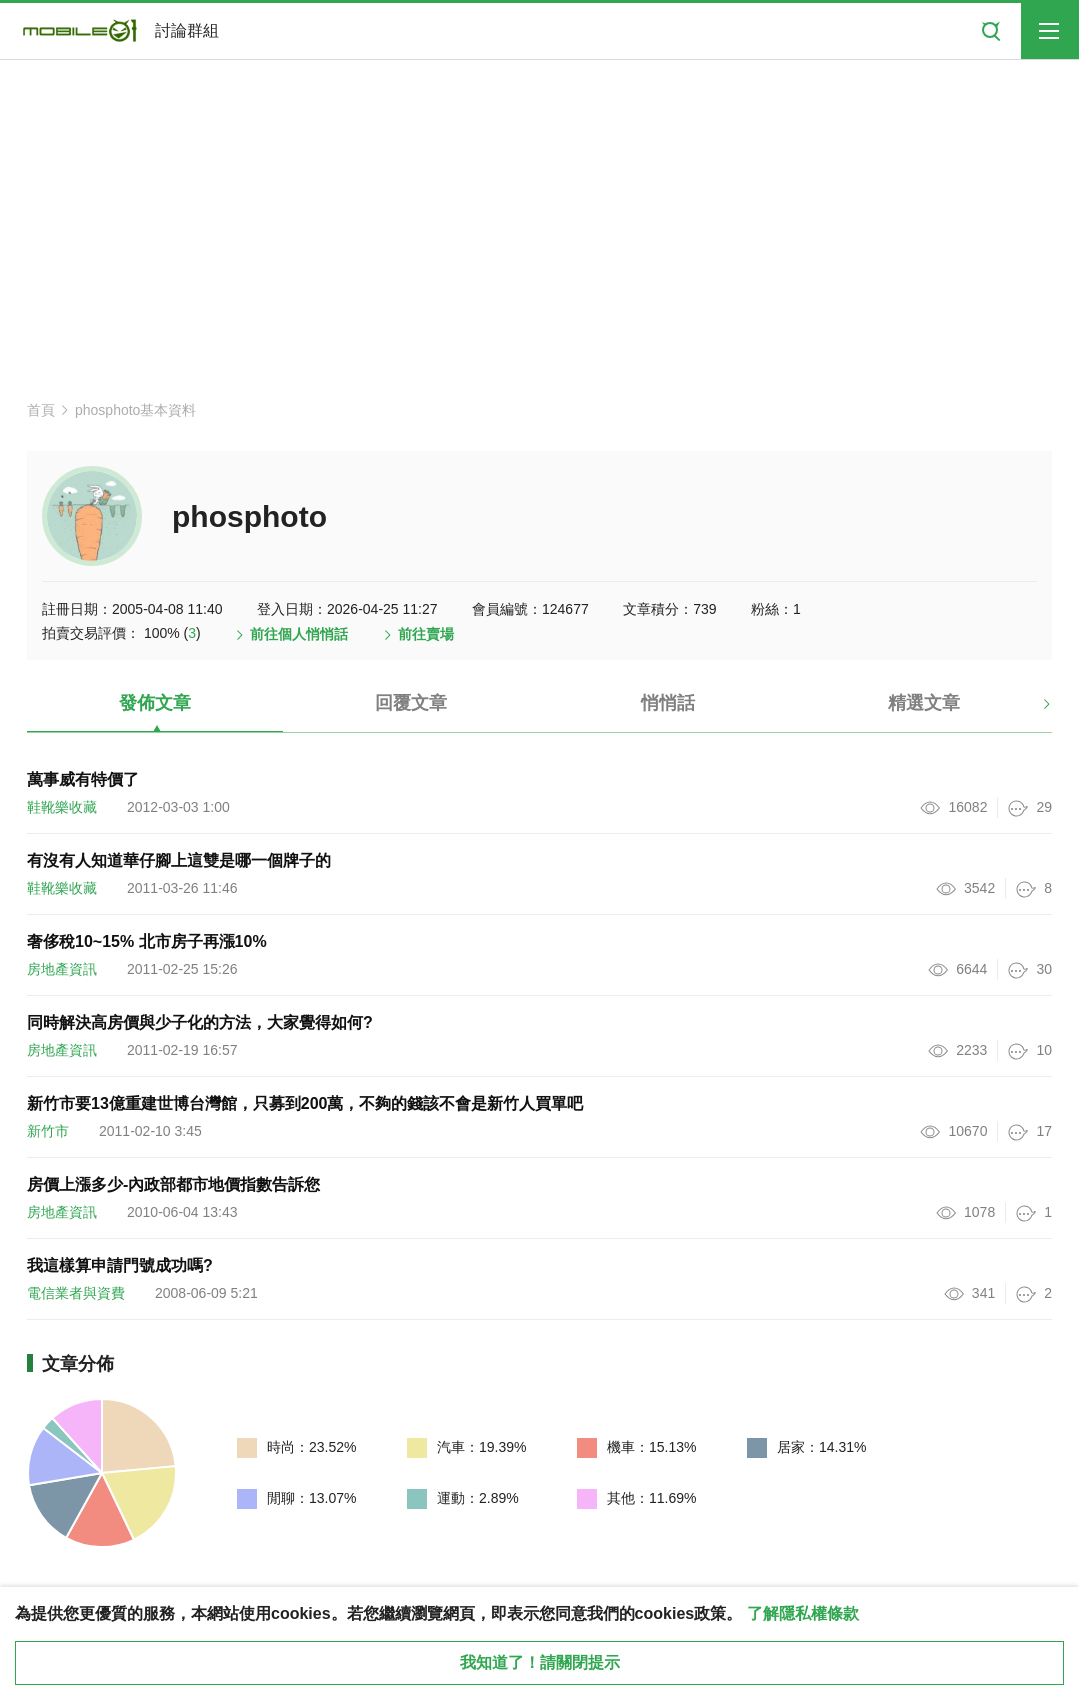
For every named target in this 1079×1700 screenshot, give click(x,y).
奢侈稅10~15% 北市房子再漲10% (147, 941)
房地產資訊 (62, 969)
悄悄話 (668, 703)
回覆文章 (411, 703)
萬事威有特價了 (83, 779)
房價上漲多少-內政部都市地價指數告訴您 (173, 1184)
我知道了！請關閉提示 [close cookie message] (540, 1662)
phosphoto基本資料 (135, 410)
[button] (1029, 711)
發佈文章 (155, 703)
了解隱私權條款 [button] (803, 1613)
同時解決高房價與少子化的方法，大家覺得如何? (200, 1022)
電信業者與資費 (76, 1293)
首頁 (41, 410)
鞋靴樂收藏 (62, 807)
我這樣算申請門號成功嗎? (120, 1265)
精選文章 (924, 703)
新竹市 (48, 1131)
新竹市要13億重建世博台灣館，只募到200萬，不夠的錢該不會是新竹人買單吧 (305, 1103)
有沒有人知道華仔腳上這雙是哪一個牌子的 (179, 860)
